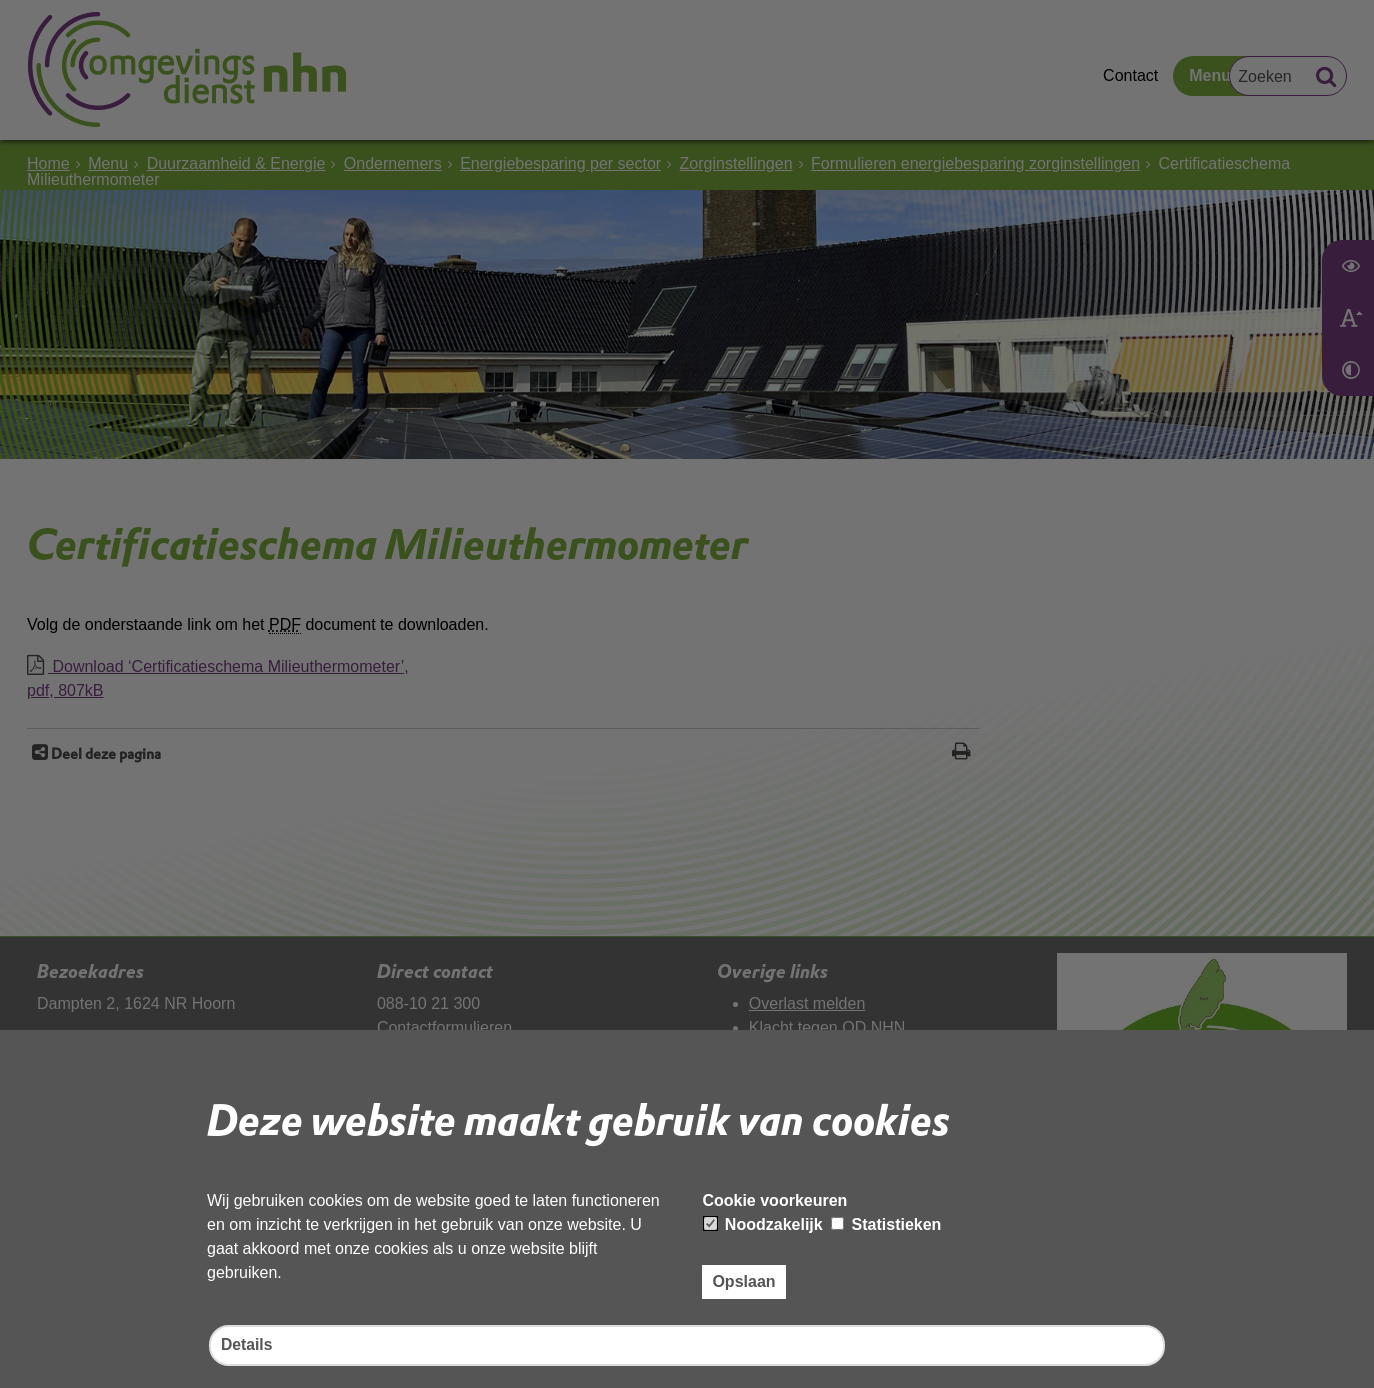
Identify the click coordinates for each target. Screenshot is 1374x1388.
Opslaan (743, 1280)
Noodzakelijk (763, 1223)
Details (247, 1345)
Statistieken (886, 1223)
